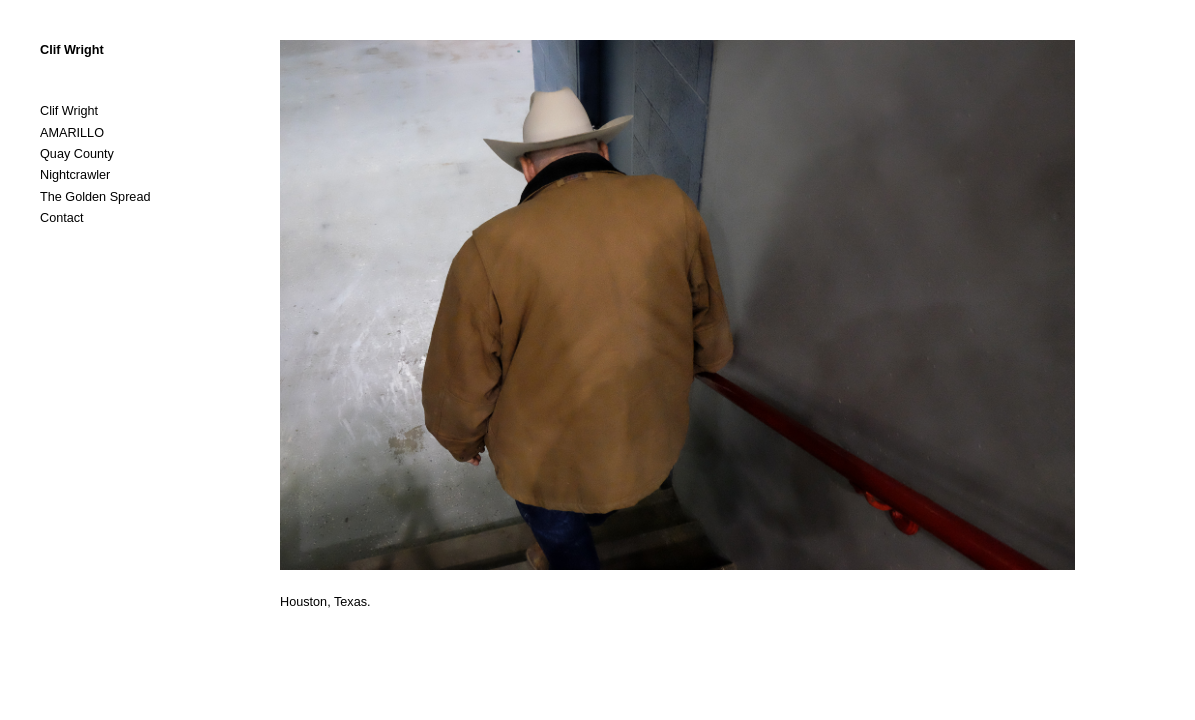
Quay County (77, 154)
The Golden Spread (95, 197)
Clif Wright (72, 50)
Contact (62, 218)
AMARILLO (72, 133)
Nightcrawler (75, 175)
